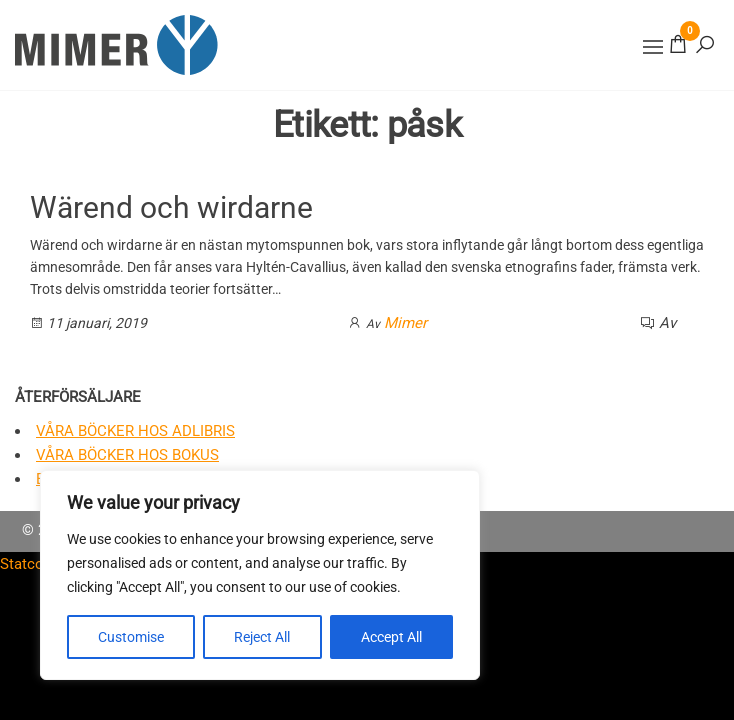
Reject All (262, 637)
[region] (260, 575)
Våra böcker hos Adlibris (135, 431)
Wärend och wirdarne (171, 207)
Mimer (405, 323)
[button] (653, 47)
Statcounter (39, 564)
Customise (131, 637)
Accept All (391, 637)
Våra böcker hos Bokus (127, 455)
